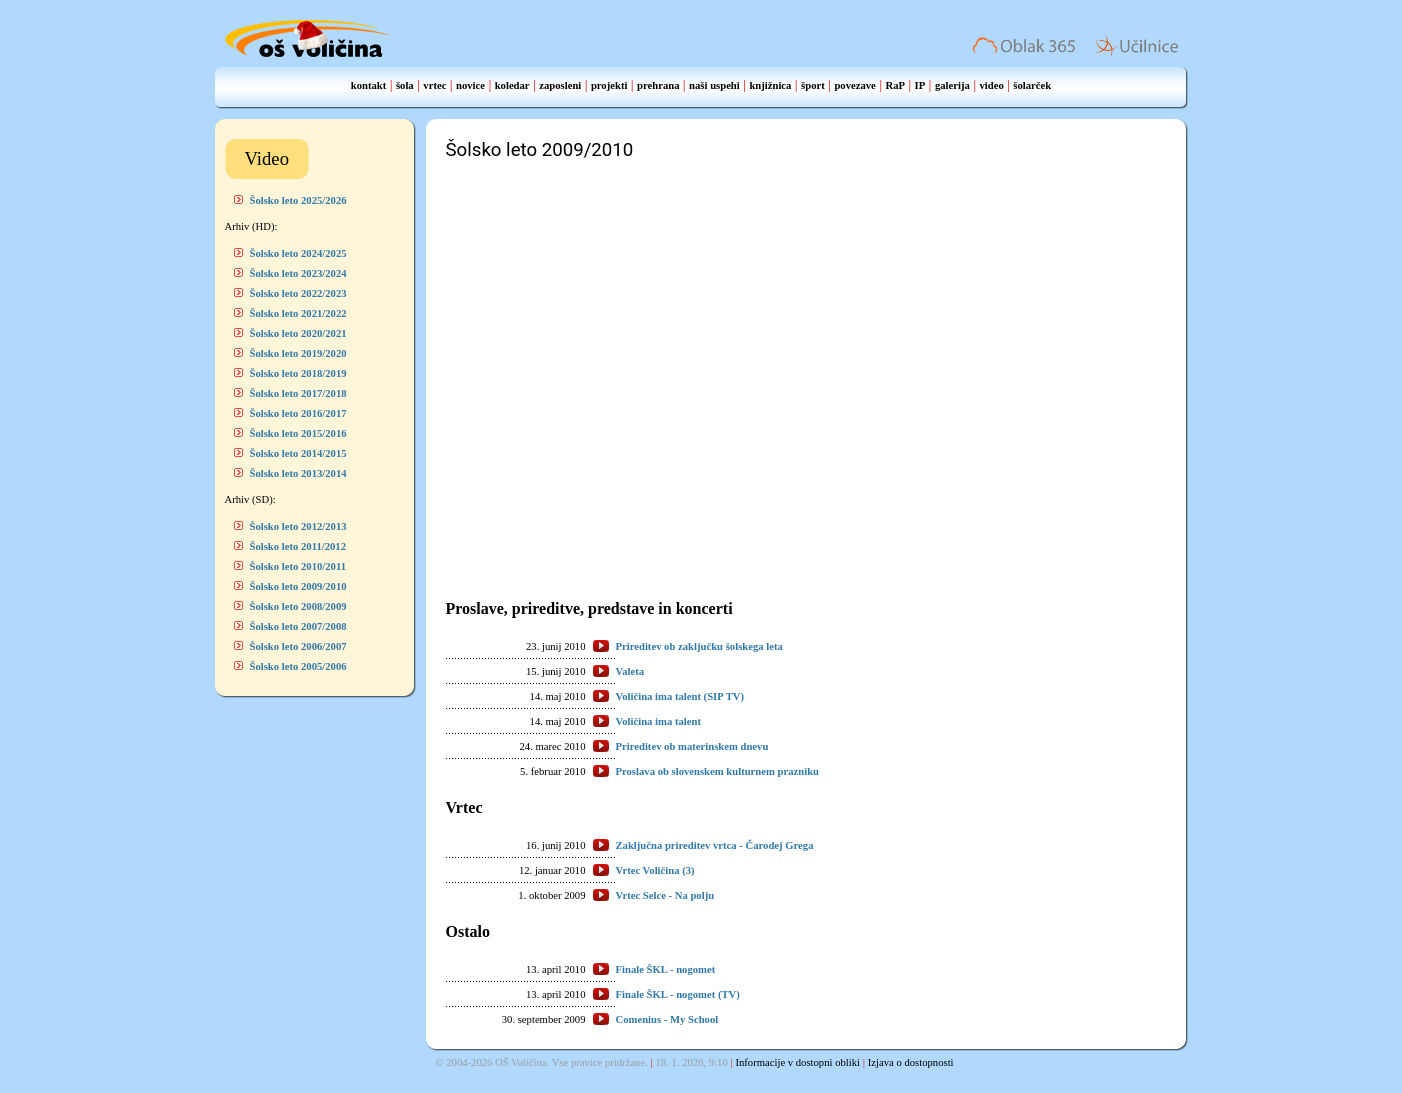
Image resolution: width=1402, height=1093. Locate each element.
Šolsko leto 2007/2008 (298, 626)
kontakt (369, 85)
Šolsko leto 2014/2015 (298, 453)
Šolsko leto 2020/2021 (298, 333)
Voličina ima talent (658, 721)
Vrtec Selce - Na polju (665, 895)
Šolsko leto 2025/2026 (298, 200)
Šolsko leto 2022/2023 (298, 293)
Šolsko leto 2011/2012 (298, 546)
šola (405, 85)
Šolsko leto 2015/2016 (298, 433)
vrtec (434, 85)
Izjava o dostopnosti (911, 1062)
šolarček (1032, 85)
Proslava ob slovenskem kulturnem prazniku (717, 771)
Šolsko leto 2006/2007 (298, 646)
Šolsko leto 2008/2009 (298, 606)
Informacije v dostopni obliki (797, 1062)
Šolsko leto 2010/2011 (298, 566)
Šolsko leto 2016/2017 (298, 413)
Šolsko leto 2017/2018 (298, 393)
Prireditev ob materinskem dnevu (692, 746)
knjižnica (770, 85)
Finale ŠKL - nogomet (666, 969)
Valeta (630, 671)
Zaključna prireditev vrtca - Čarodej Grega (715, 845)
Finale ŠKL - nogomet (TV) (678, 994)
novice (470, 85)
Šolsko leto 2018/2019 (298, 373)
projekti (609, 85)
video (991, 85)
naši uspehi (714, 85)
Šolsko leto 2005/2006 (298, 666)
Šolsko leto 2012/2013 (298, 526)
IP (920, 85)
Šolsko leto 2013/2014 (298, 473)
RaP (895, 85)
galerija (952, 85)
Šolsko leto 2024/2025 (298, 253)
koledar (512, 85)
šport (813, 85)
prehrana (658, 85)
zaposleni (560, 85)
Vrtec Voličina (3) (655, 870)
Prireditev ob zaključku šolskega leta (699, 646)
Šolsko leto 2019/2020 (298, 353)
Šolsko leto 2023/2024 (298, 273)
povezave (854, 85)
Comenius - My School (667, 1019)
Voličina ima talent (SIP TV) (680, 696)
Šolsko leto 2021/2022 (298, 313)
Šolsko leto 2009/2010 (298, 586)
